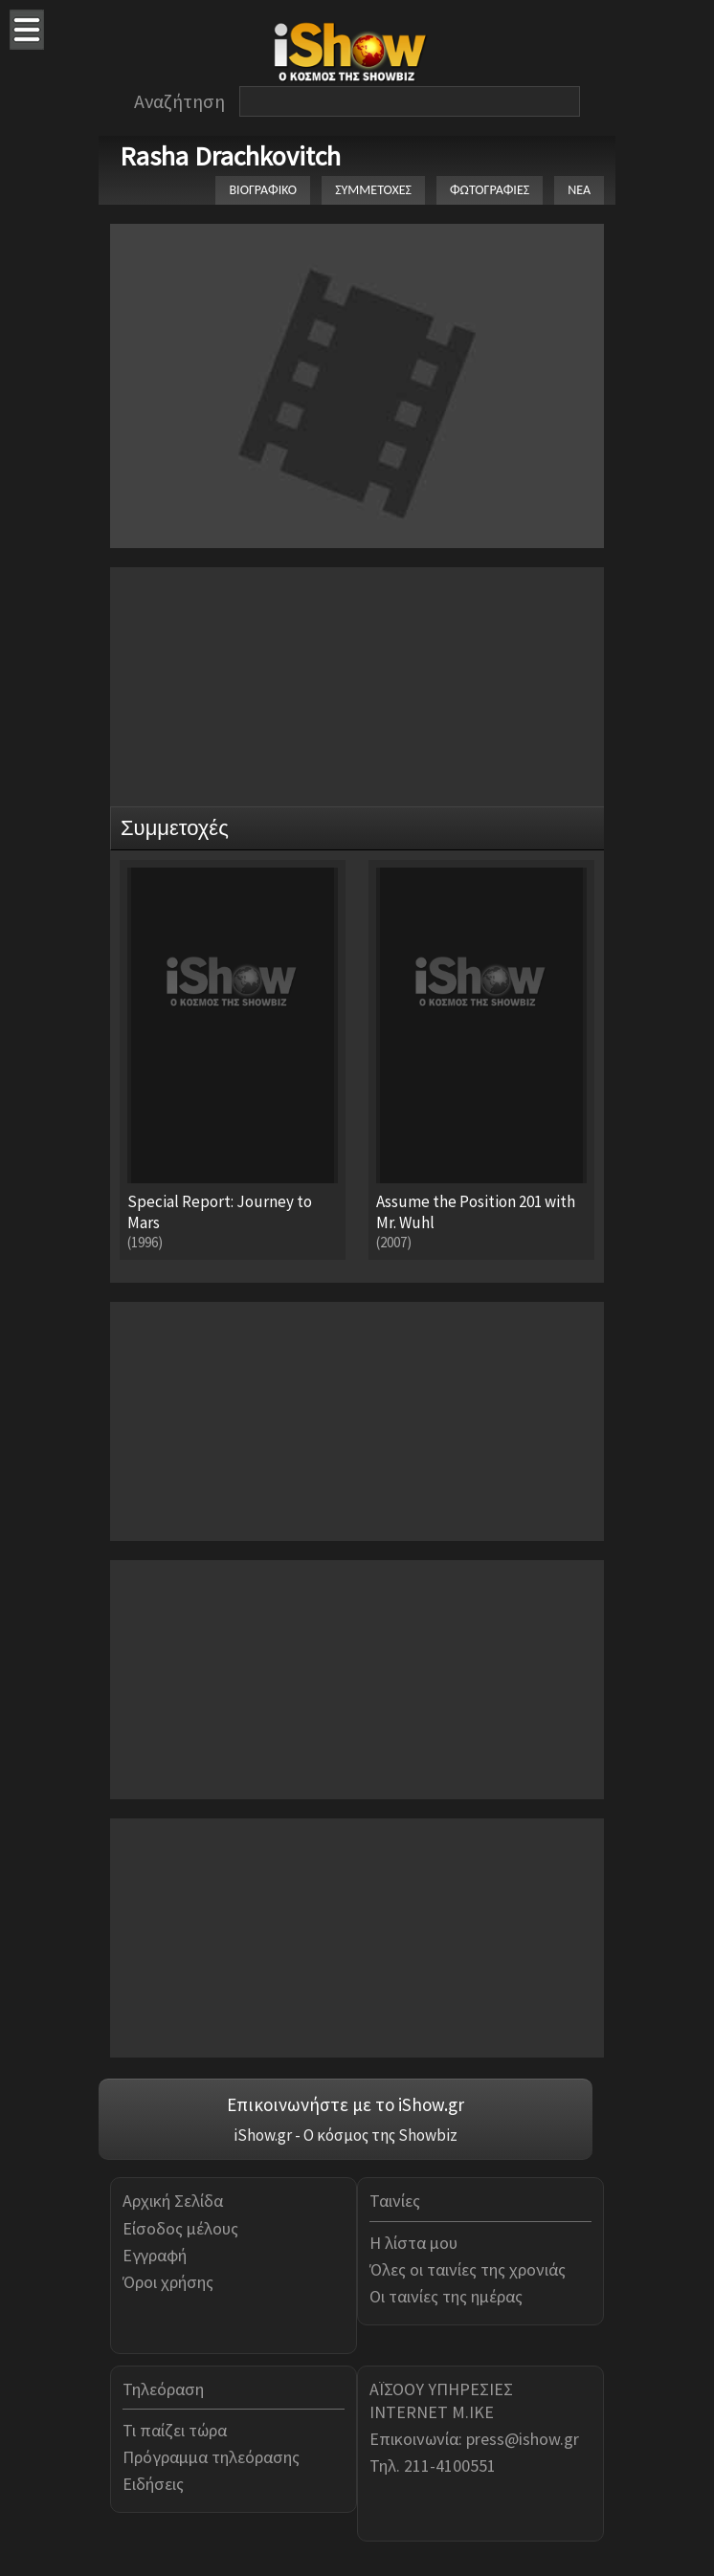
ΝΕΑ (579, 190)
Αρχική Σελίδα (173, 2201)
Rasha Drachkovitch (230, 156)
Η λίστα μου (413, 2243)
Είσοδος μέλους (180, 2228)
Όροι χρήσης (168, 2282)
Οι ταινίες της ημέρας (446, 2296)
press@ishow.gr (522, 2439)
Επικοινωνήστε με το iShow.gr (345, 2104)
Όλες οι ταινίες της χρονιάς (467, 2269)
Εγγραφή (155, 2255)
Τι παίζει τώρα (175, 2430)
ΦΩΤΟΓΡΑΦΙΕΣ (489, 190)
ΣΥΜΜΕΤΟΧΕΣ (373, 190)
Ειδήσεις (153, 2484)
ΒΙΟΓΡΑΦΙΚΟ (263, 190)
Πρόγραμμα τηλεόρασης (211, 2457)
